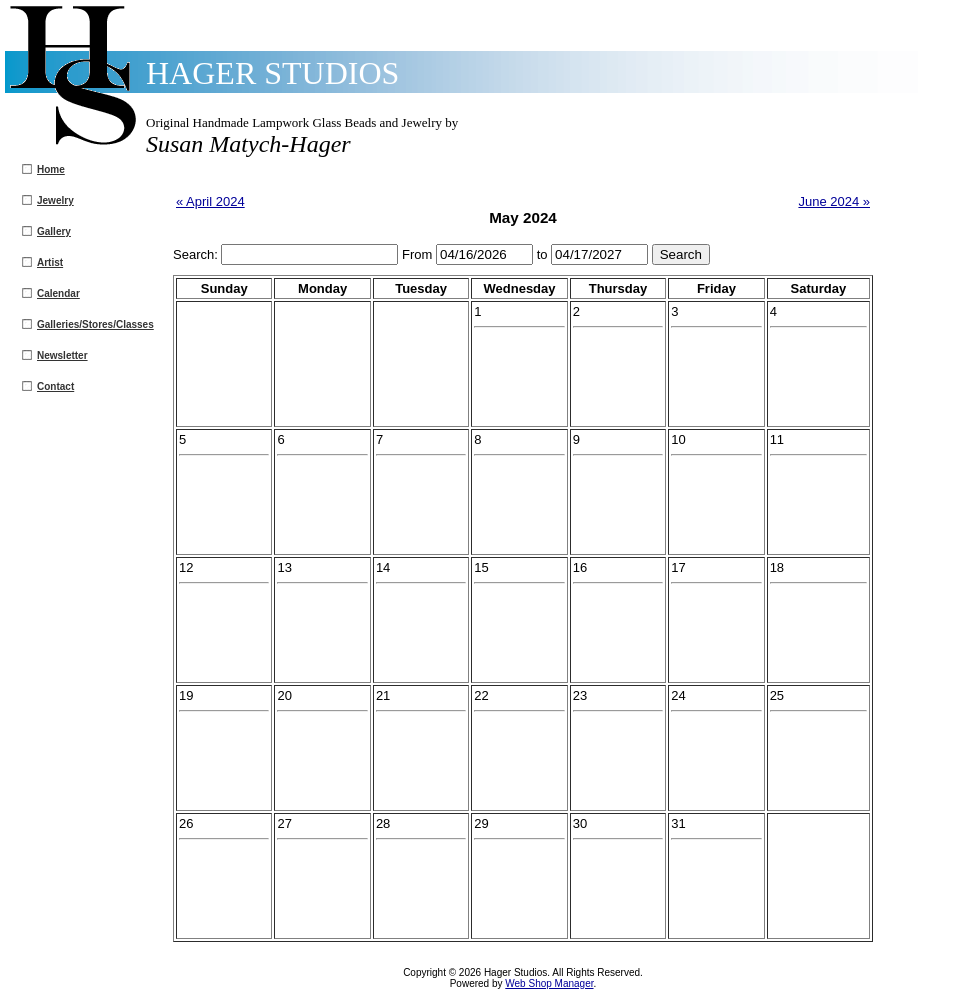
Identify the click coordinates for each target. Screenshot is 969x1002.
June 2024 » (834, 201)
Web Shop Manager (549, 983)
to (544, 254)
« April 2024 (210, 201)
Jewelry (55, 200)
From (419, 254)
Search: (197, 254)
